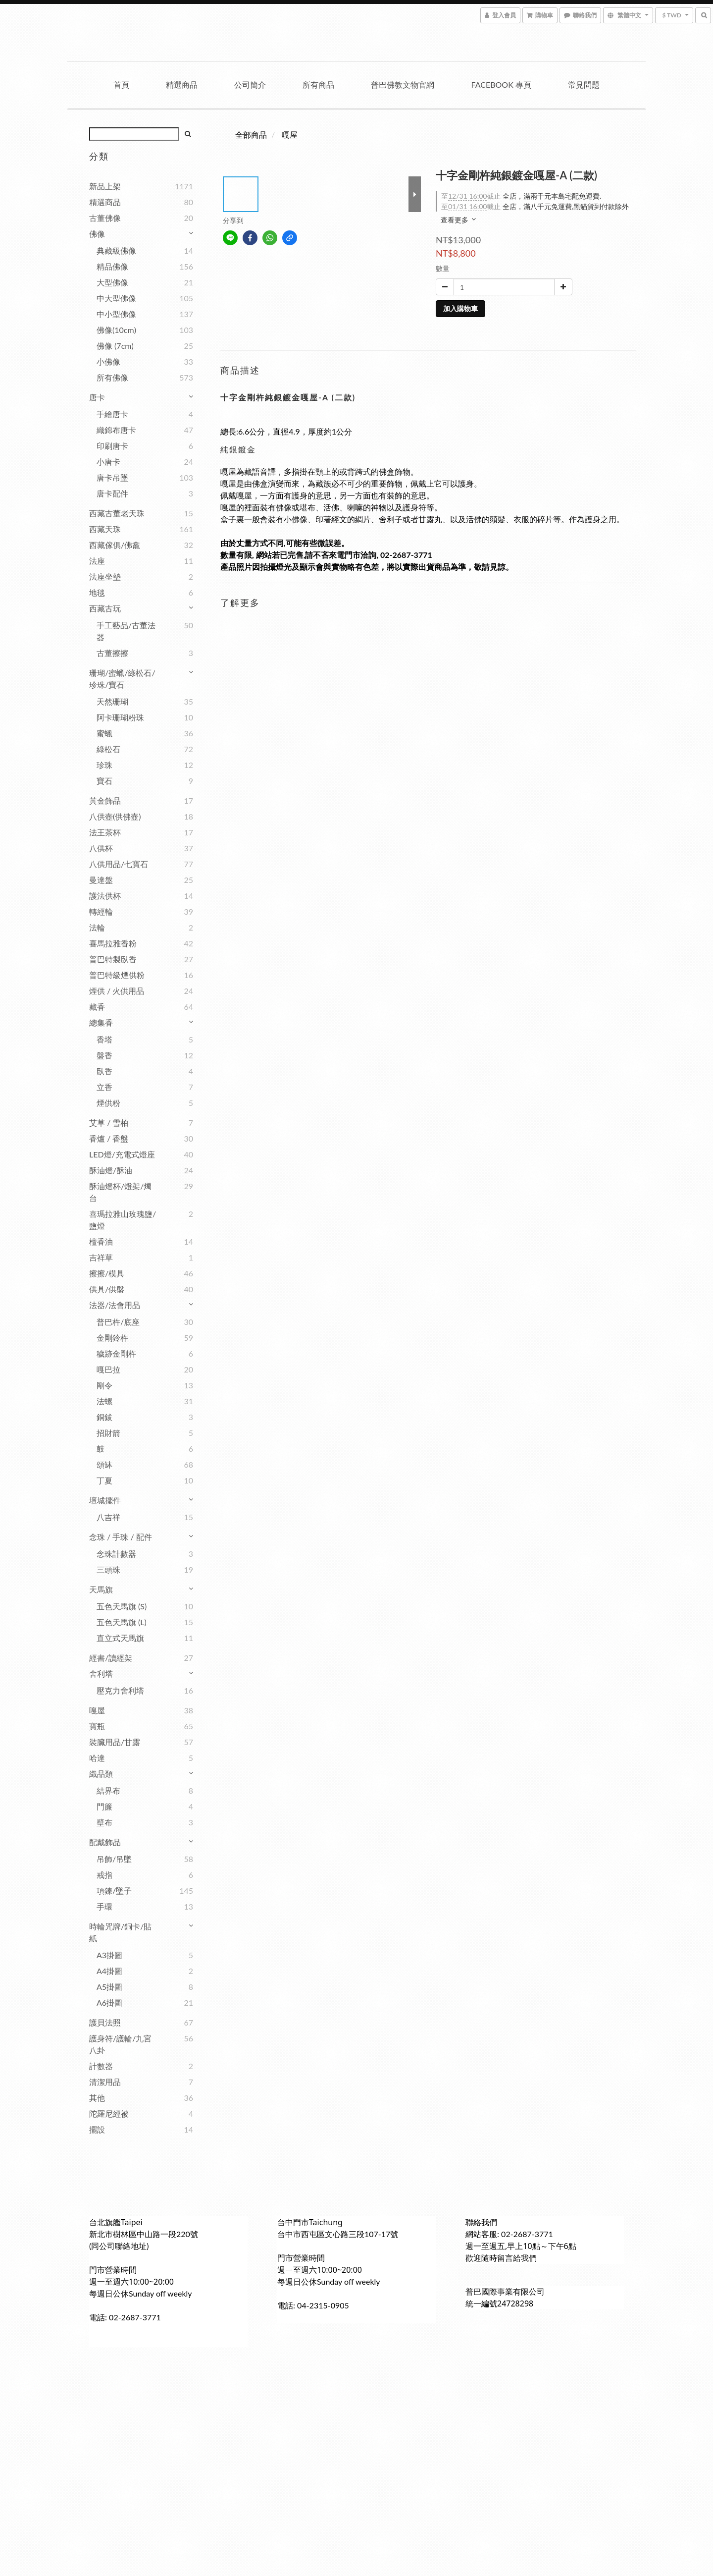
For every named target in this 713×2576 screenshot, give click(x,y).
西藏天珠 (105, 529)
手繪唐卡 (112, 414)
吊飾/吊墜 (114, 1858)
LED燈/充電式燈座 (122, 1154)
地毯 (97, 592)
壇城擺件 (105, 1500)
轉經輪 (101, 911)
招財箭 (108, 1432)
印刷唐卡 (112, 445)
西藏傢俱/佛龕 (114, 544)
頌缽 (104, 1464)
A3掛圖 (109, 1955)
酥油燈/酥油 (110, 1170)
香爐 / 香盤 (108, 1138)
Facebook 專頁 (501, 84)
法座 (97, 560)
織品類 (101, 1773)
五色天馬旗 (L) (122, 1622)
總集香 (101, 1022)
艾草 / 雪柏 (108, 1122)
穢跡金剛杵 (116, 1353)
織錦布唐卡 (116, 430)
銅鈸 (104, 1417)
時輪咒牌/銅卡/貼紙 (120, 1932)
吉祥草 (101, 1257)
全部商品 (251, 134)
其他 (97, 2097)
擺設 (97, 2129)
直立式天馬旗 (120, 1638)
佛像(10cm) (116, 329)
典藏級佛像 (116, 250)
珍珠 (104, 764)
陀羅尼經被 (109, 2113)
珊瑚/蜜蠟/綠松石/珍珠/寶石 (122, 678)
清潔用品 (105, 2081)
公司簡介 (250, 84)
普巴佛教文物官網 (402, 84)
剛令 (104, 1385)
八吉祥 (108, 1517)
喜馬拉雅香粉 (113, 943)
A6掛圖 (109, 2002)
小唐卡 (108, 461)
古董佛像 (105, 217)
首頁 (121, 84)
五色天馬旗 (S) (122, 1606)
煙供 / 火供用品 (116, 990)
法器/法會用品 (114, 1305)
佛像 (97, 233)
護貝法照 (105, 2022)
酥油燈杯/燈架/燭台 (120, 1192)
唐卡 (97, 397)
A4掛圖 (109, 1970)
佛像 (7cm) (115, 345)
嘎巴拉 (108, 1369)
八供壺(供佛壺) (115, 816)
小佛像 (108, 361)
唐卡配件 (112, 493)
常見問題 (584, 84)
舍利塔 (101, 1673)
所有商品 (318, 84)
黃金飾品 (105, 800)
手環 (104, 1906)
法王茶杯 (105, 832)
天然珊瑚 (112, 701)
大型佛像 (112, 282)
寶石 (104, 780)
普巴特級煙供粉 (117, 975)
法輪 (97, 927)
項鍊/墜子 (114, 1890)
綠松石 (108, 749)
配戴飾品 (105, 1842)
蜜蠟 (104, 733)
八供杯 (101, 848)
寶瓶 (97, 1726)
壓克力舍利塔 (120, 1690)
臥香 (104, 1071)
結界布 (108, 1790)
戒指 (104, 1874)
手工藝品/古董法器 (126, 631)
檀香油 (101, 1241)
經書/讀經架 (110, 1657)
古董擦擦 (112, 653)
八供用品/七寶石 (118, 864)
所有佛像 (112, 377)
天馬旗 (101, 1589)
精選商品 (182, 84)
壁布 (104, 1822)
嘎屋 (97, 1710)
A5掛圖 (109, 1986)
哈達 (97, 1757)
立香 (104, 1087)
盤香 (104, 1055)
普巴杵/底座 (118, 1321)
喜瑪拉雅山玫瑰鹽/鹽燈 (122, 1219)
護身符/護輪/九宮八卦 (120, 2044)
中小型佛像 (116, 314)
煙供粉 (108, 1102)
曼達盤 (101, 879)
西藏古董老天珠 (117, 513)
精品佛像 (112, 266)
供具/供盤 (106, 1289)
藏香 (97, 1006)
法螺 (104, 1401)
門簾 (104, 1806)
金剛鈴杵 (112, 1337)
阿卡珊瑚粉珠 (120, 717)
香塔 (104, 1039)
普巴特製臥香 (113, 959)
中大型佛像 (116, 298)
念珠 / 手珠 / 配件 (120, 1536)
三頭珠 (108, 1569)
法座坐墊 (105, 576)
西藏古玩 (105, 608)
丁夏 (104, 1480)
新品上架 (105, 186)
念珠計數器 (116, 1553)
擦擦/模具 (106, 1273)
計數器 (101, 2066)
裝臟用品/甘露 (114, 1742)
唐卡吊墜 (112, 477)
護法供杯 (105, 895)
